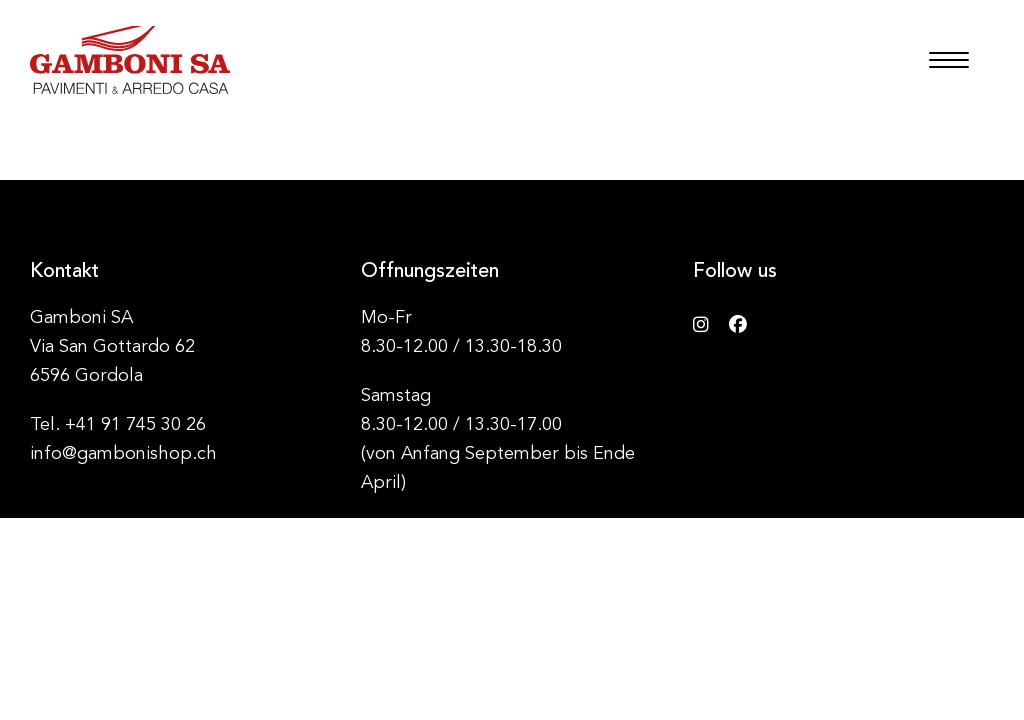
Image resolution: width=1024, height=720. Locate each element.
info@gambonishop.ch (123, 454)
